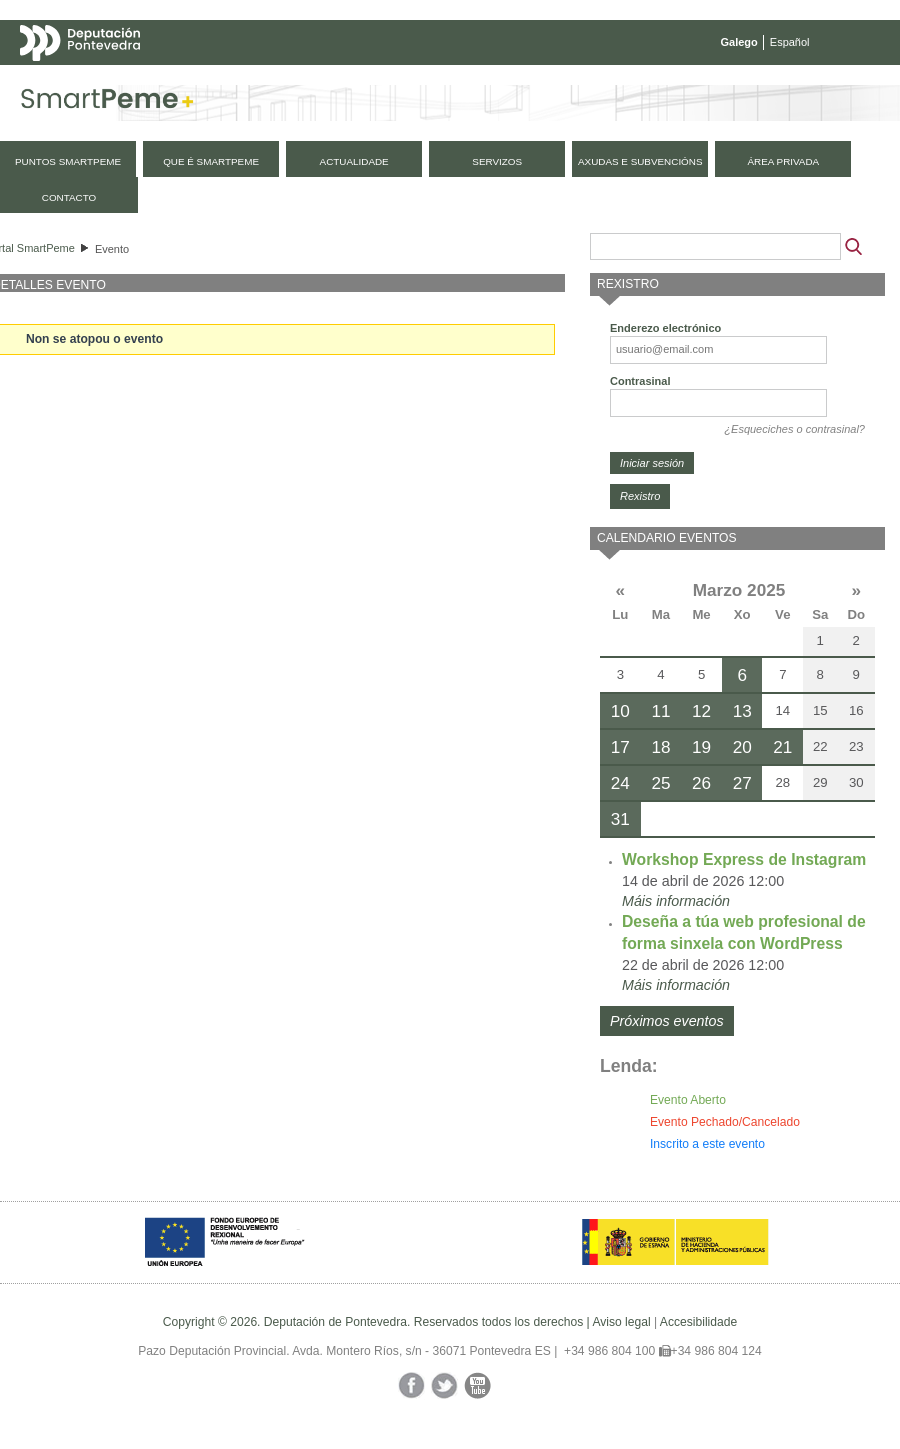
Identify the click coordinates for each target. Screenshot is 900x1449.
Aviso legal (621, 1322)
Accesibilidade (698, 1322)
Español (790, 42)
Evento (112, 249)
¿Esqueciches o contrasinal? (794, 429)
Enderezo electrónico (665, 328)
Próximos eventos (667, 1021)
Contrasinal (640, 381)
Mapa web (217, 82)
